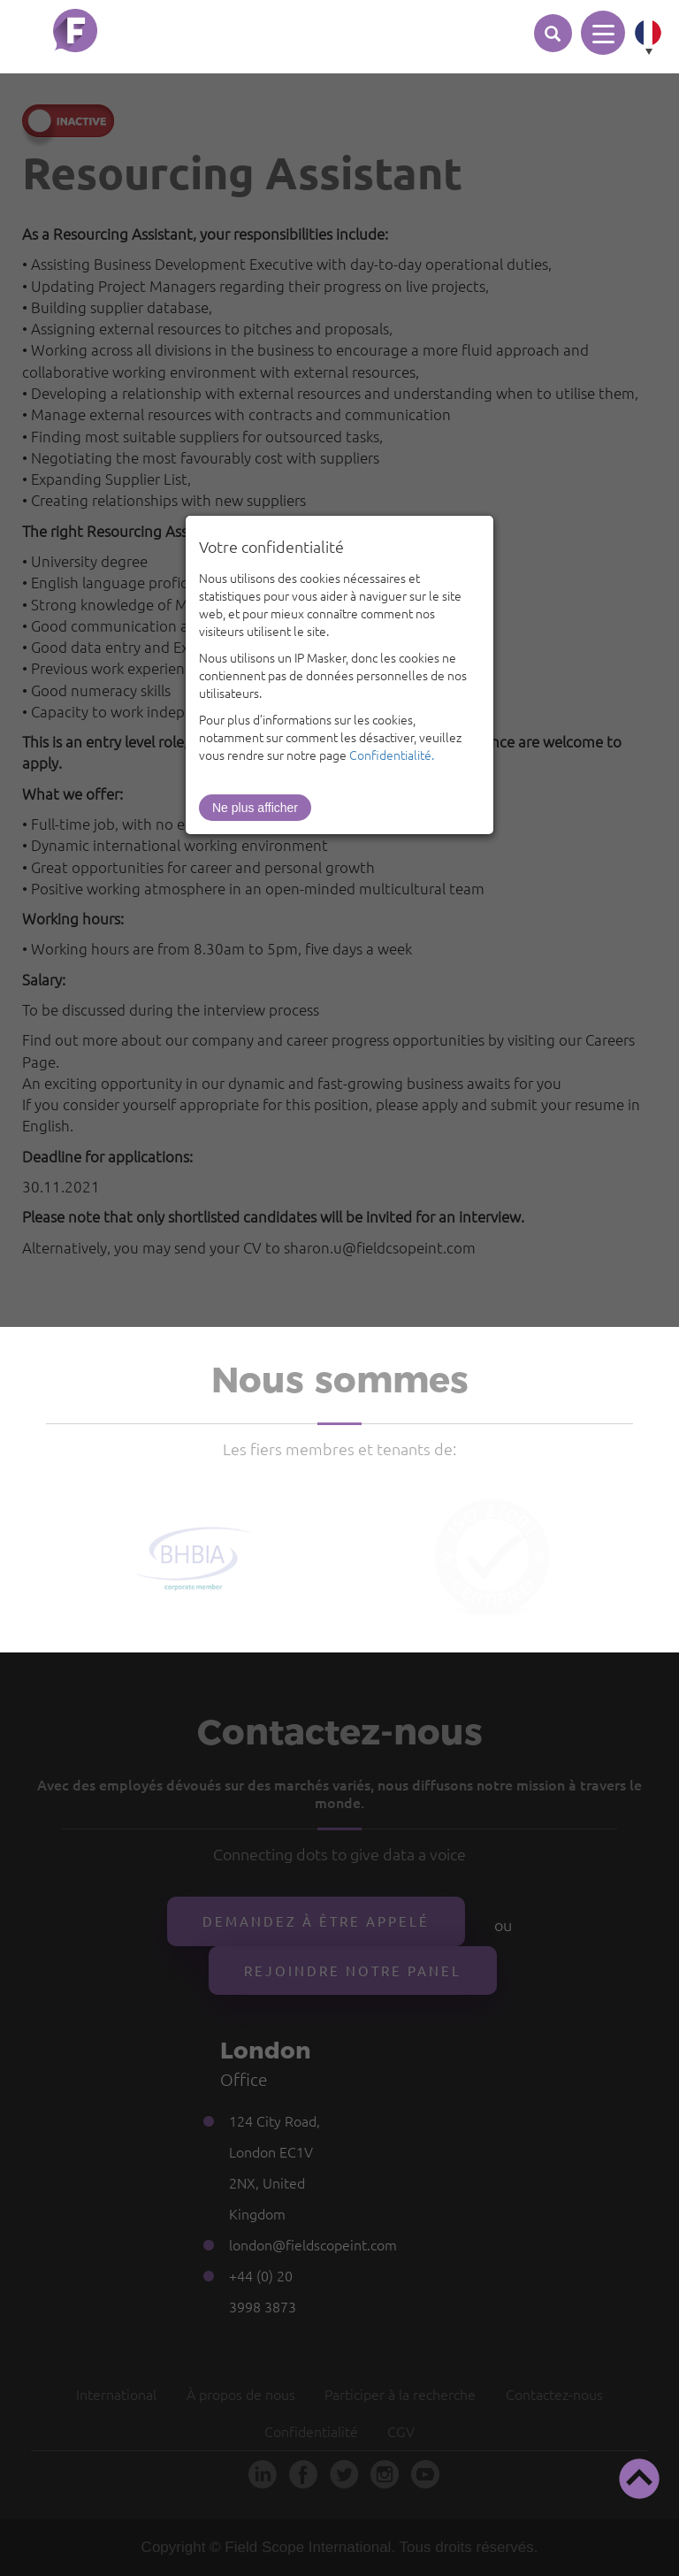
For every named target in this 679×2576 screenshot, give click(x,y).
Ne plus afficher (255, 808)
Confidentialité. (391, 754)
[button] (639, 2479)
